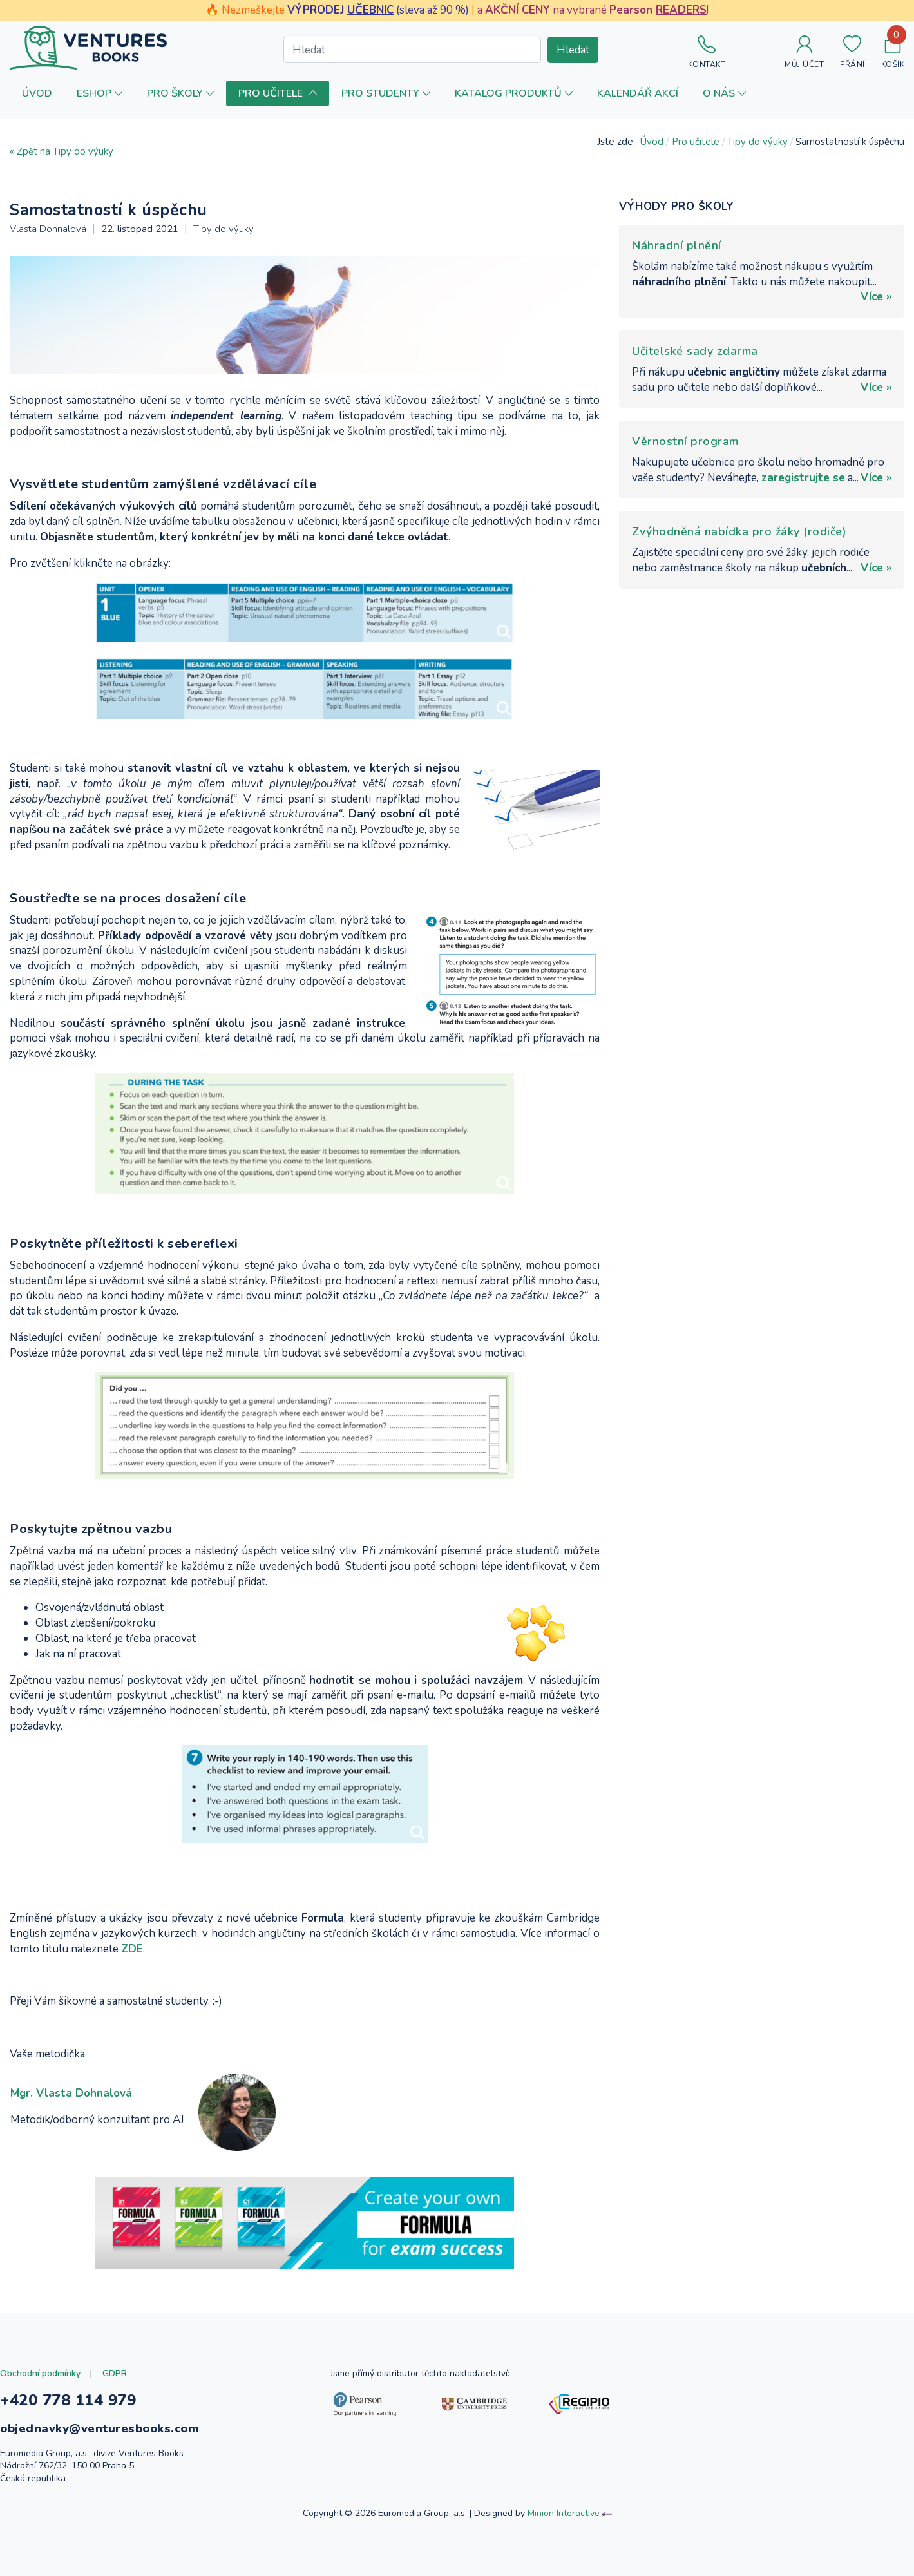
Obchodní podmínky (40, 2373)
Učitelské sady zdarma (695, 351)
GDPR (114, 2373)
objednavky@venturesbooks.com (99, 2428)
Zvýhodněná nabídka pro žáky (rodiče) (739, 531)
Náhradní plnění (676, 245)
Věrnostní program (685, 441)
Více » (876, 296)
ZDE (132, 1949)
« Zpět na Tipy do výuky (61, 151)
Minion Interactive (564, 2513)
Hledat (573, 50)
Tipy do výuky (223, 228)
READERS (681, 10)
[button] (99, 93)
